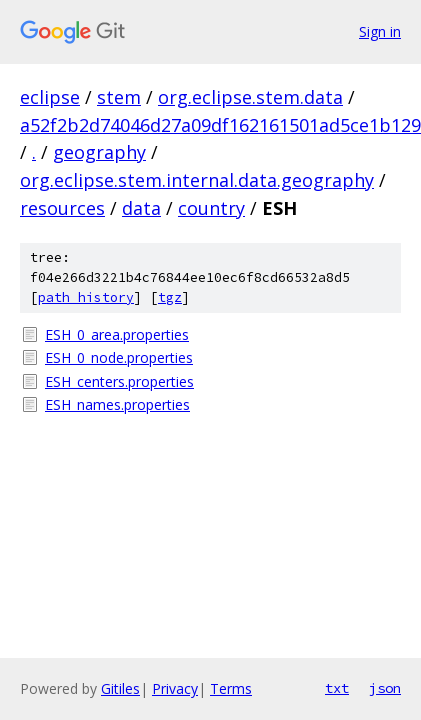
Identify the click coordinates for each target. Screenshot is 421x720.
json (385, 688)
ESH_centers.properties (119, 381)
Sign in (380, 31)
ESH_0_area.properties (117, 334)
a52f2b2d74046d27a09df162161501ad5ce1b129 (220, 125)
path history (86, 297)
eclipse (50, 97)
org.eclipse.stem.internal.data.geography (197, 180)
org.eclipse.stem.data (250, 97)
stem (119, 97)
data (141, 208)
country (211, 208)
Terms (231, 688)
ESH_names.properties (117, 404)
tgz (170, 297)
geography (99, 152)
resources (62, 208)
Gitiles (120, 688)
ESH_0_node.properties (119, 357)
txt (337, 688)
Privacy (175, 688)
